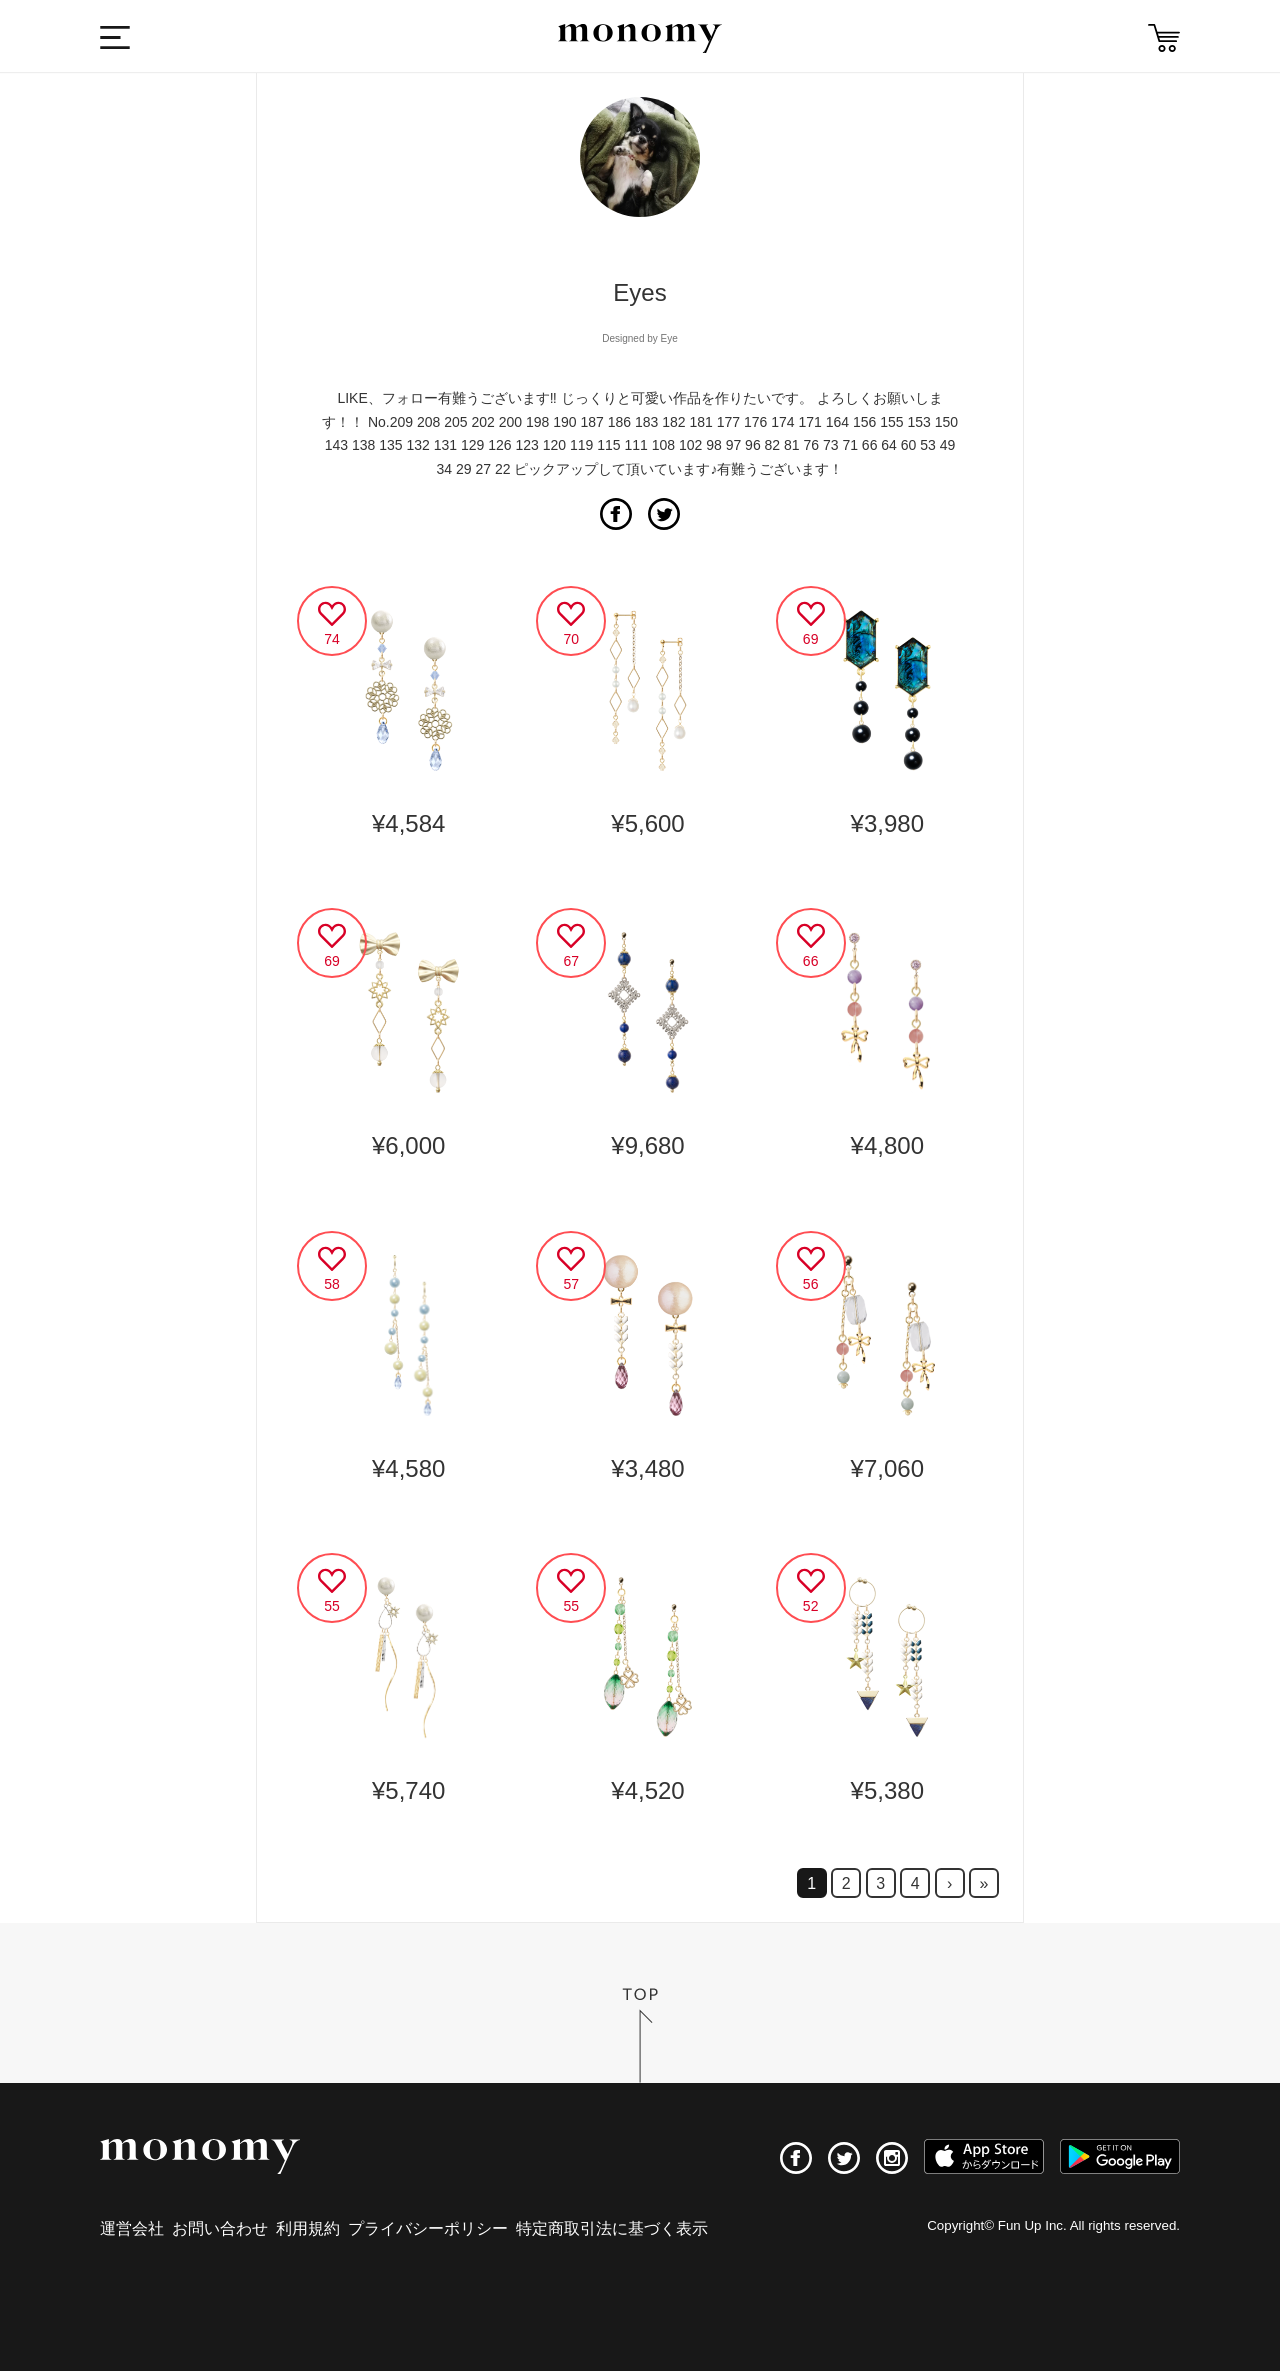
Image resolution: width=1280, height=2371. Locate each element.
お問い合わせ (220, 2228)
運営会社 (132, 2228)
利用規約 (308, 2228)
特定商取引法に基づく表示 (612, 2228)
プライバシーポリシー (428, 2228)
